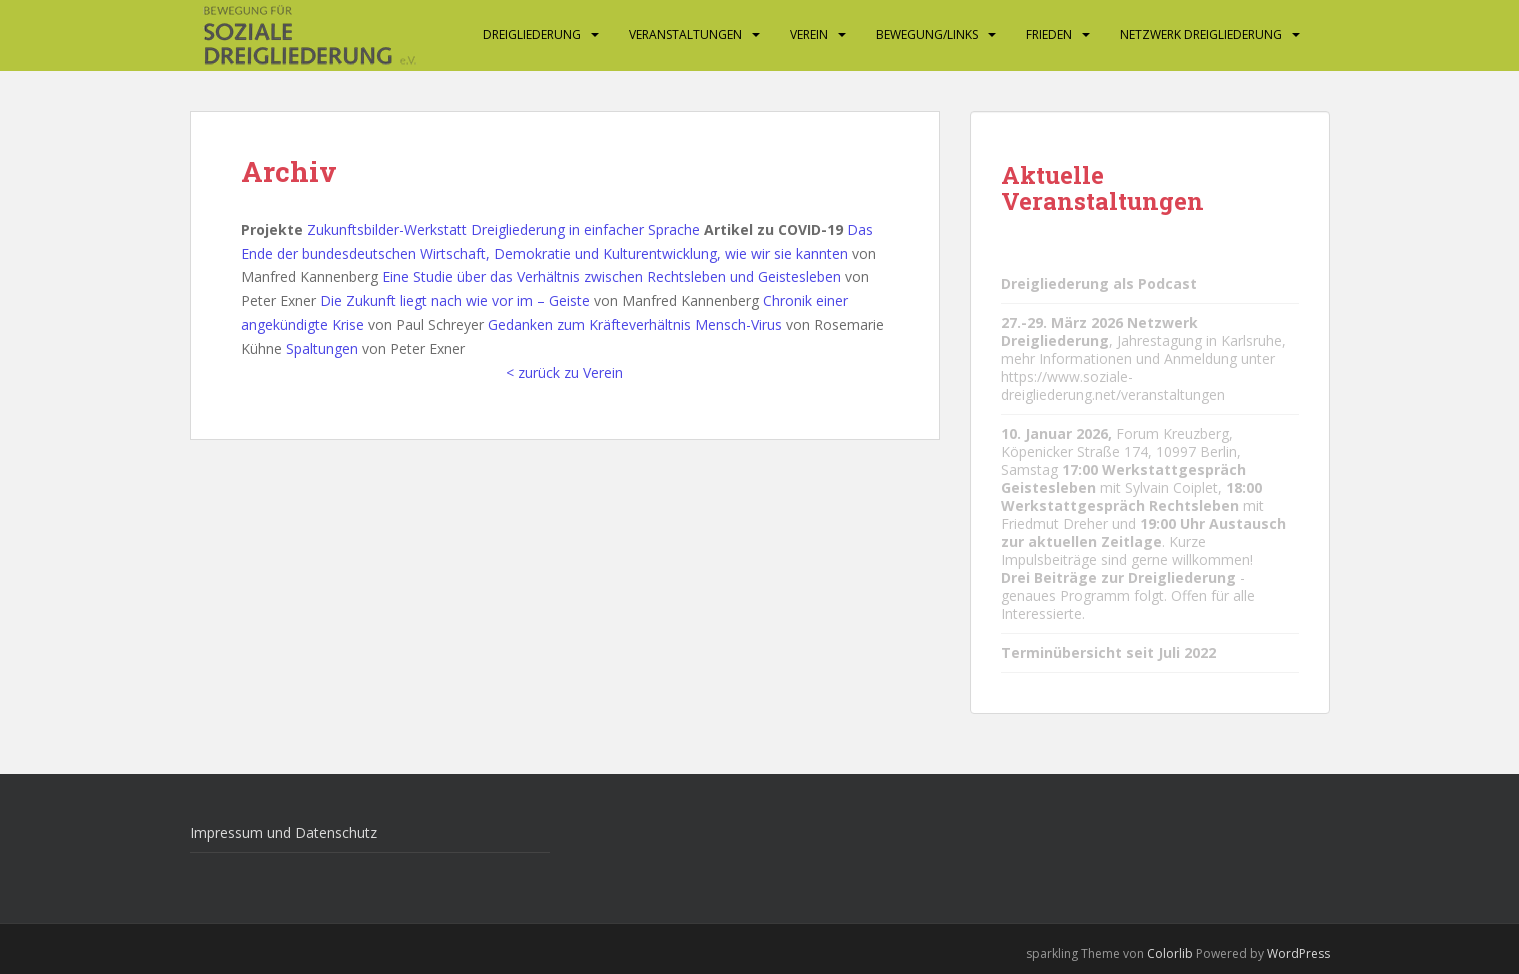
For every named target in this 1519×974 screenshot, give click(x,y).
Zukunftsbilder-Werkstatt (387, 229)
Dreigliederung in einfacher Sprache (585, 229)
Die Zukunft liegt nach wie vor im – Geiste (455, 300)
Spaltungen (322, 348)
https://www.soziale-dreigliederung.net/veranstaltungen (1113, 385)
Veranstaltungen (685, 34)
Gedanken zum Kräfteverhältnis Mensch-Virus (635, 324)
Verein (809, 34)
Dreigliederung (532, 34)
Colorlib (1170, 953)
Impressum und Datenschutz (283, 832)
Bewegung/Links (927, 34)
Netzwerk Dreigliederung (1201, 34)
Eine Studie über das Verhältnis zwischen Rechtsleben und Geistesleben (611, 276)
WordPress (1298, 953)
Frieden (1049, 34)
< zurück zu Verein (564, 372)
